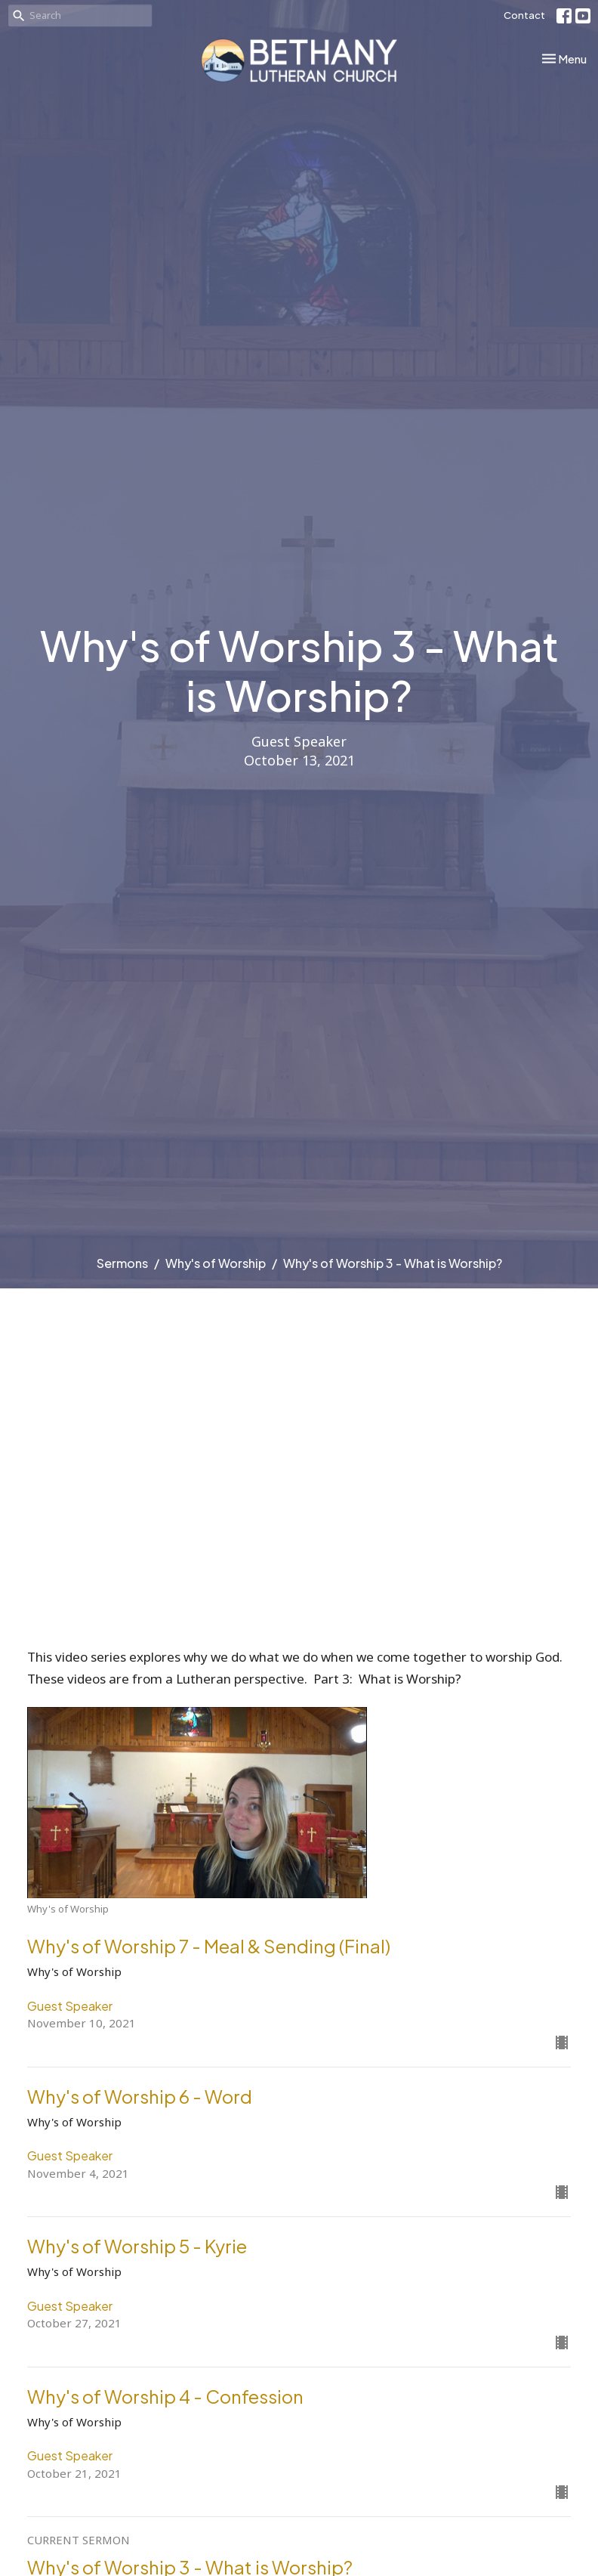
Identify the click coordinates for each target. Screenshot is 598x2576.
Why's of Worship (215, 1263)
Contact (524, 15)
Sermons (122, 1263)
